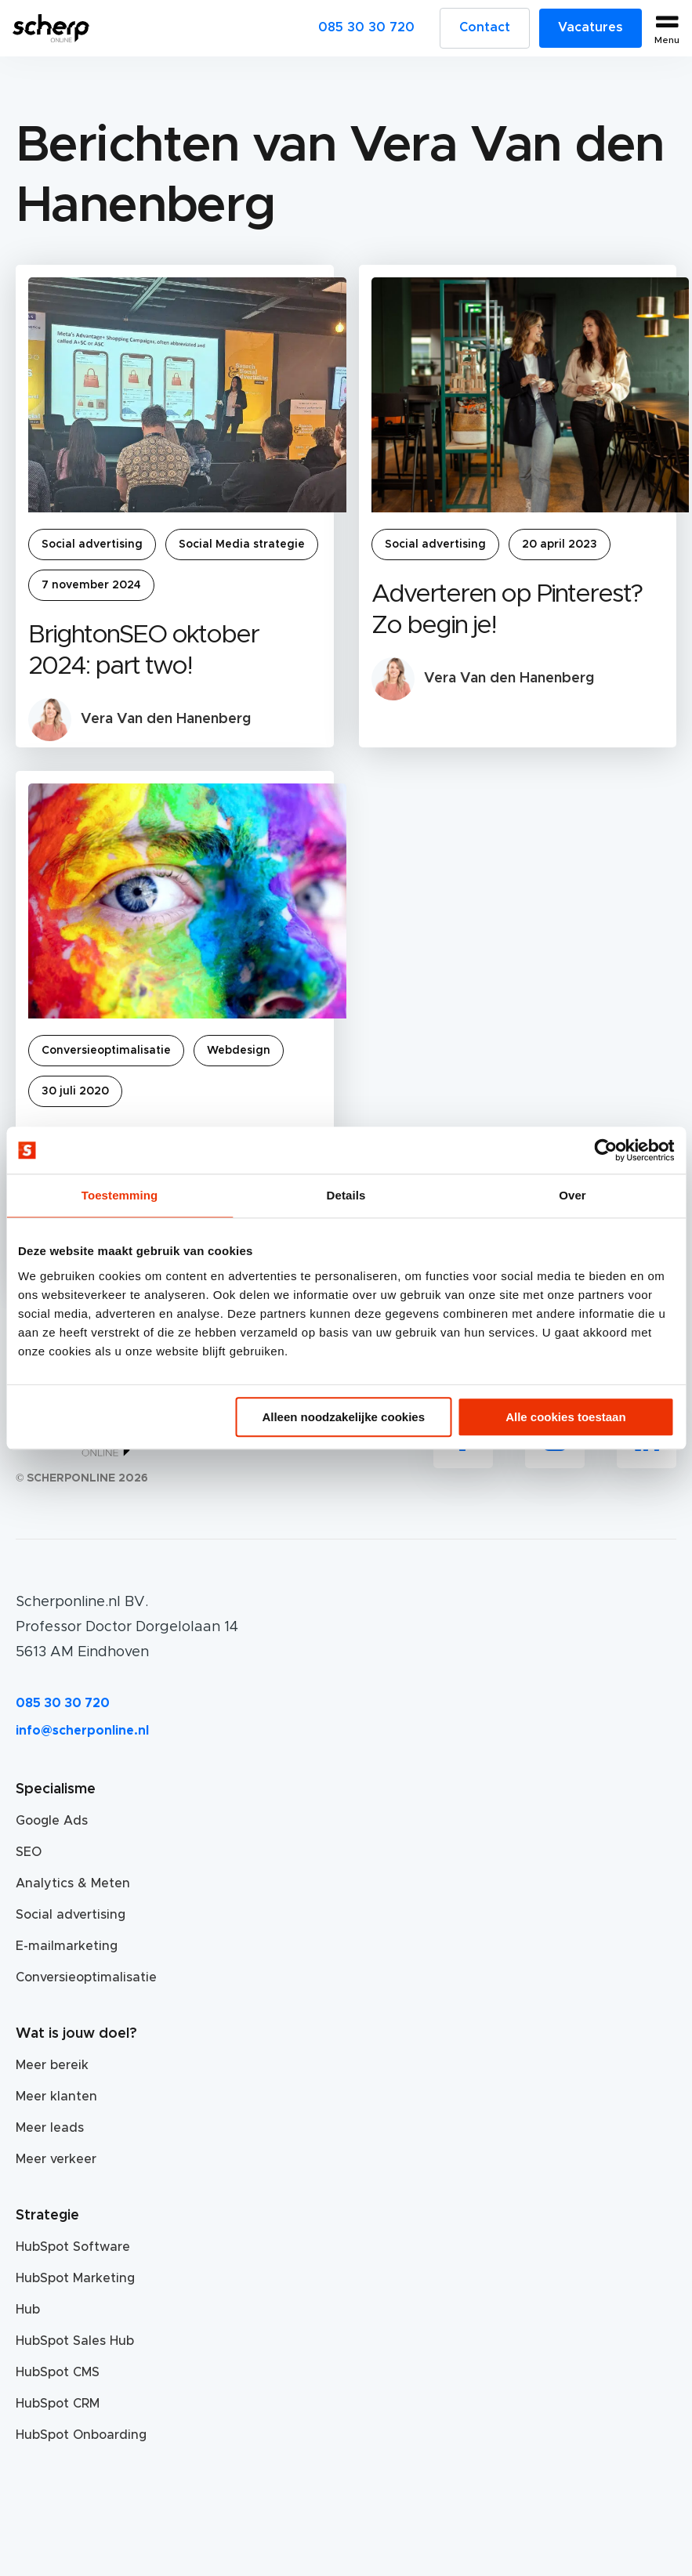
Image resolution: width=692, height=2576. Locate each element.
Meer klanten (56, 2096)
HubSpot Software (73, 2247)
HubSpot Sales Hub (75, 2341)
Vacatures (590, 27)
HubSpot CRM (58, 2403)
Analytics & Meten (73, 1883)
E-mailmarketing (67, 1946)
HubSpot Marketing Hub (75, 2294)
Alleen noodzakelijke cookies (343, 1417)
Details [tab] (346, 1195)
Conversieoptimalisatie (106, 1050)
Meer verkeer (56, 2159)
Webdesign (238, 1050)
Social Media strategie (242, 544)
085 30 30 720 (366, 27)
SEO (29, 1852)
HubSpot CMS (58, 2372)
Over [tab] (572, 1195)
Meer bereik (52, 2065)
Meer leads (50, 2128)
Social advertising (92, 544)
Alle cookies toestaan (565, 1417)
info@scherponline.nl (82, 1730)
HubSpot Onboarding (81, 2435)
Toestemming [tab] (120, 1195)
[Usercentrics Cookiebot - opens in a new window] (605, 1150)
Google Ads (52, 1820)
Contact (484, 27)
